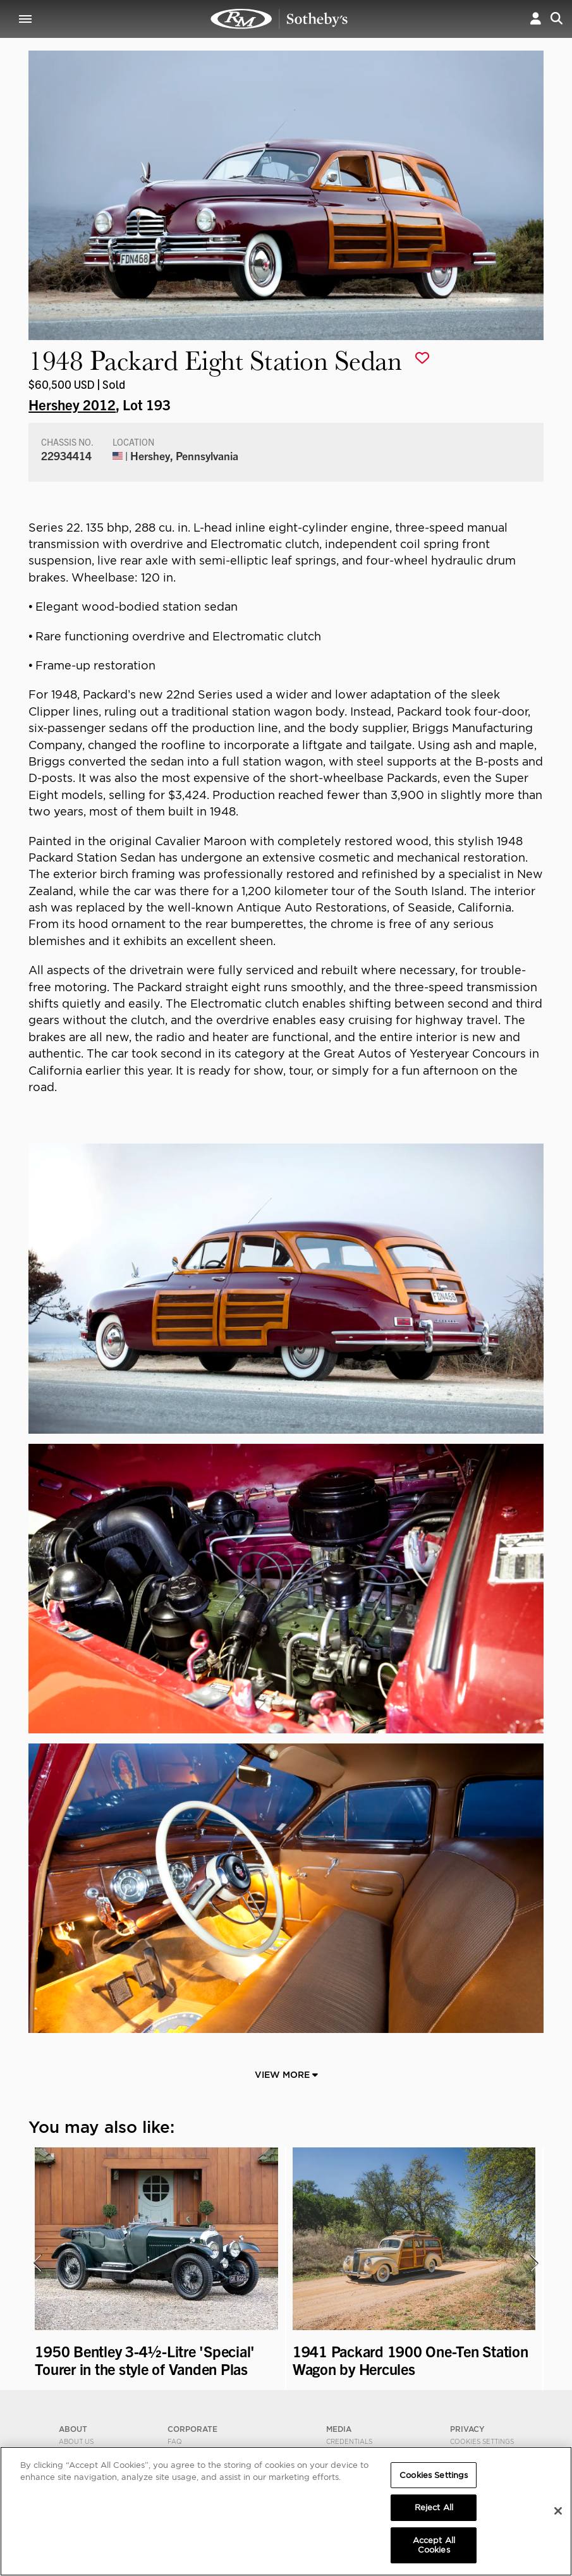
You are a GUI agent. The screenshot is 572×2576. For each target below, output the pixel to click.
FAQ (174, 2441)
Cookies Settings (482, 2441)
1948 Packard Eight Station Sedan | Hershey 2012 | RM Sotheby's (279, 19)
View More (286, 2074)
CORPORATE (192, 2429)
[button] (535, 18)
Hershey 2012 (72, 404)
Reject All (434, 2507)
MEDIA (338, 2429)
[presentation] (36, 2263)
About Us (76, 2441)
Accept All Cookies (434, 2545)
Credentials (349, 2441)
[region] (286, 2511)
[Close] (558, 2511)
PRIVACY (467, 2429)
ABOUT (73, 2429)
